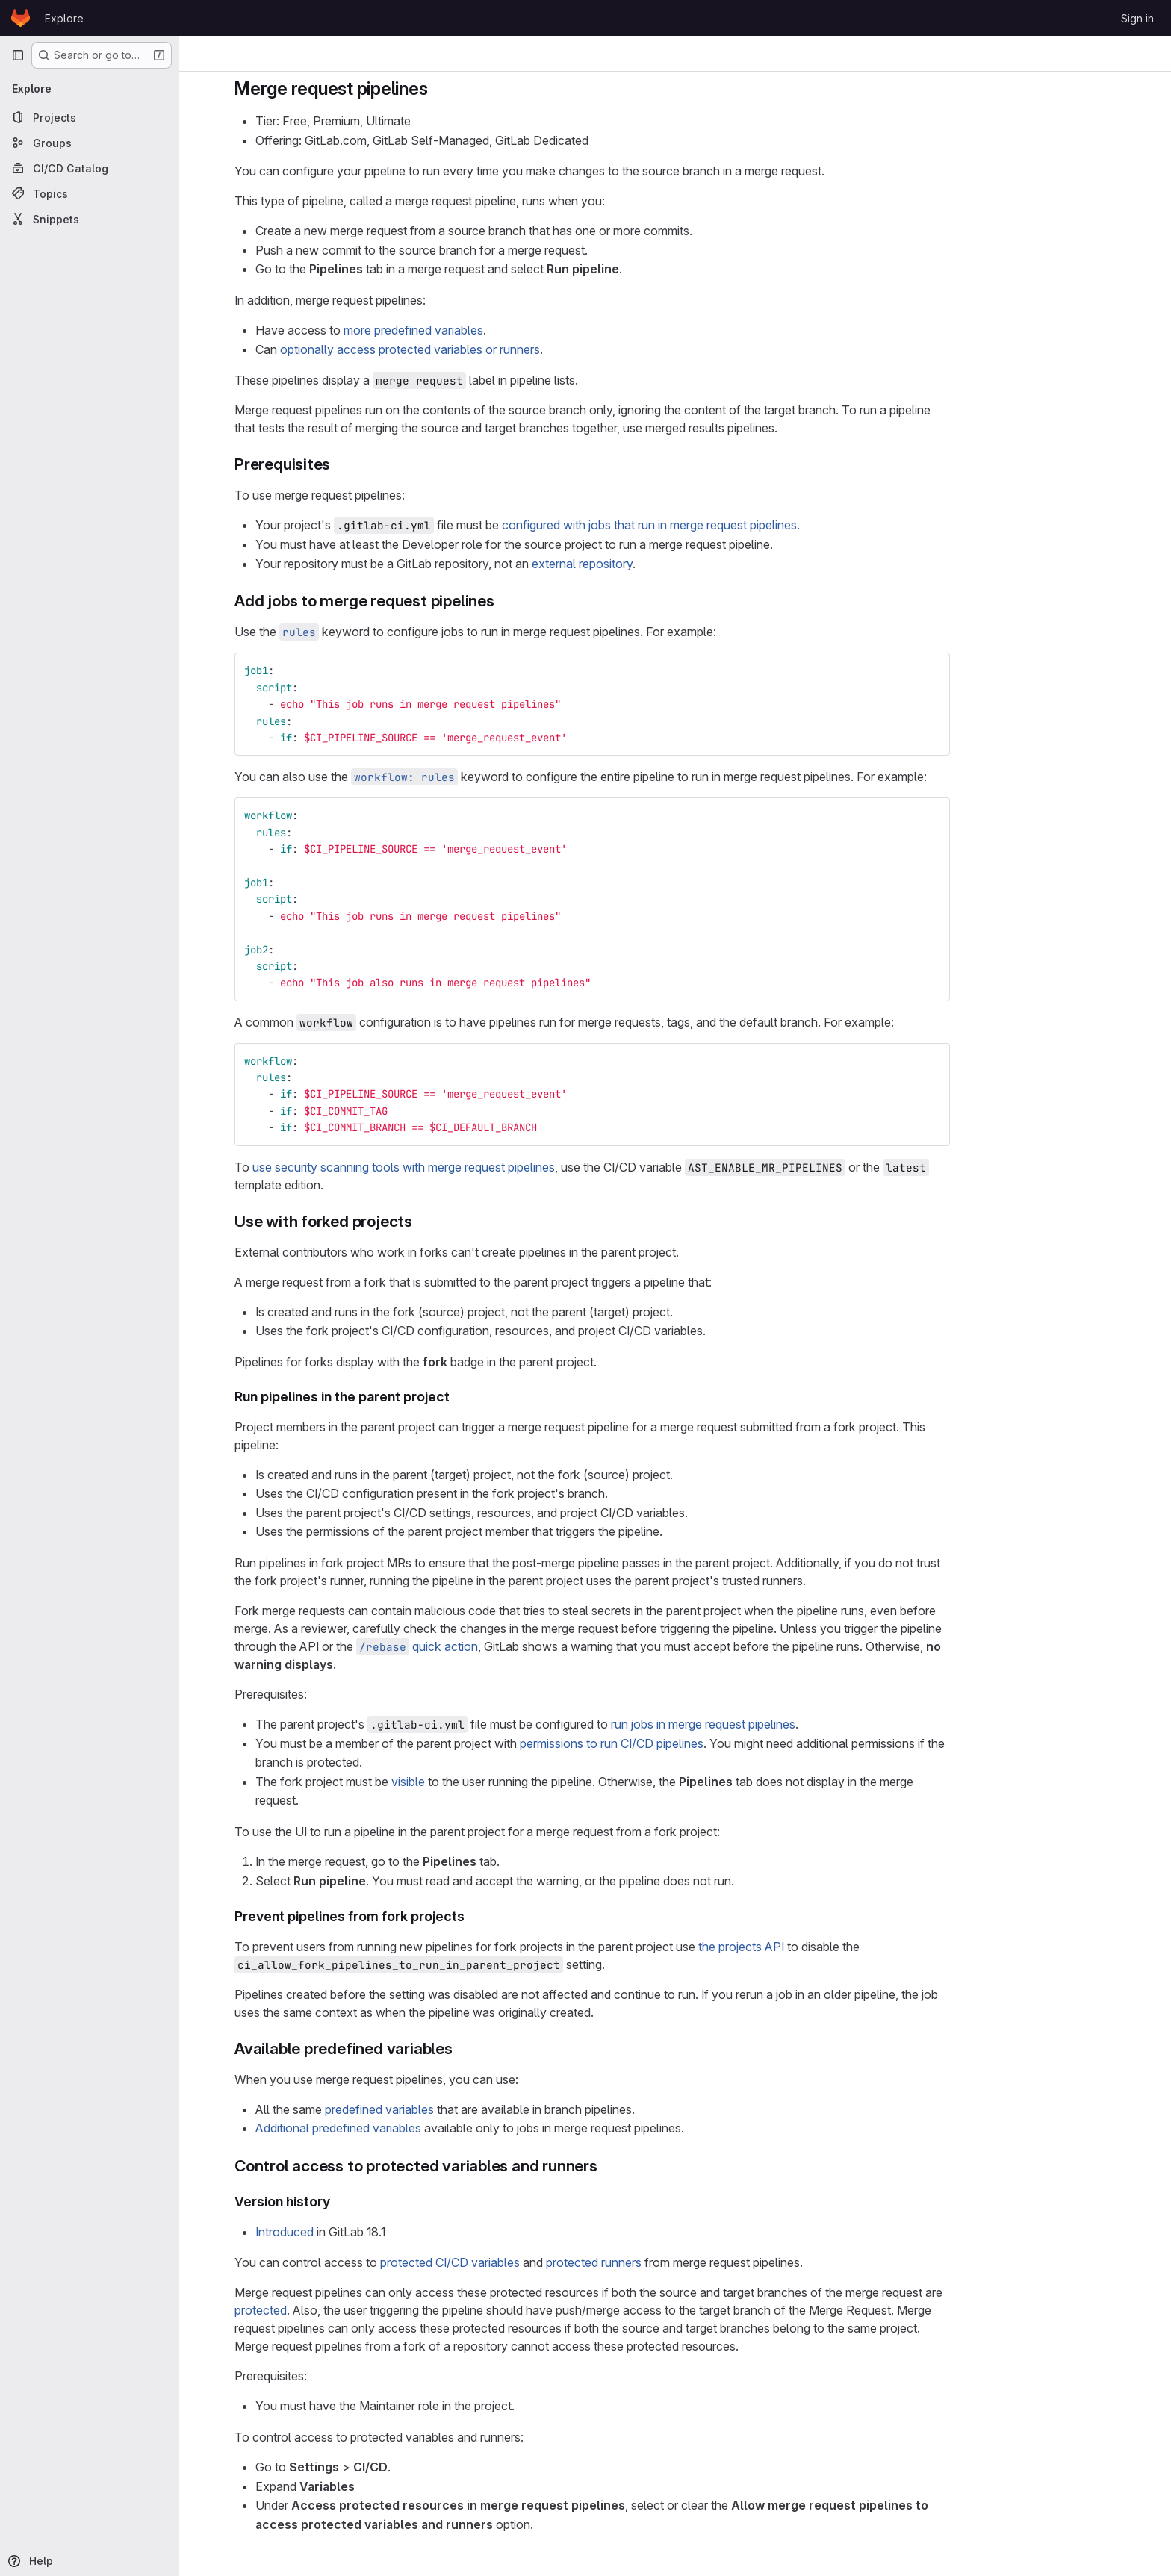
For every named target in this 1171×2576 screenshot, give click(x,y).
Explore (64, 18)
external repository (665, 563)
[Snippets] (89, 219)
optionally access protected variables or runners (493, 349)
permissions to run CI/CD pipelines (694, 1743)
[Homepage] (20, 18)
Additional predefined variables (421, 2128)
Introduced (367, 2231)
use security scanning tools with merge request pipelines (486, 1167)
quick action (500, 1646)
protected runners (676, 2262)
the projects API (824, 1946)
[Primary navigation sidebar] (18, 55)
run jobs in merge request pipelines (786, 1724)
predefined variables (462, 2109)
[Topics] (89, 193)
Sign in (1137, 18)
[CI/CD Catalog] (89, 168)
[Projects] (89, 117)
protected (343, 2310)
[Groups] (89, 143)
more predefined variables (496, 330)
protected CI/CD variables (533, 2262)
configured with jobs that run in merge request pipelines (732, 524)
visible (491, 1781)
